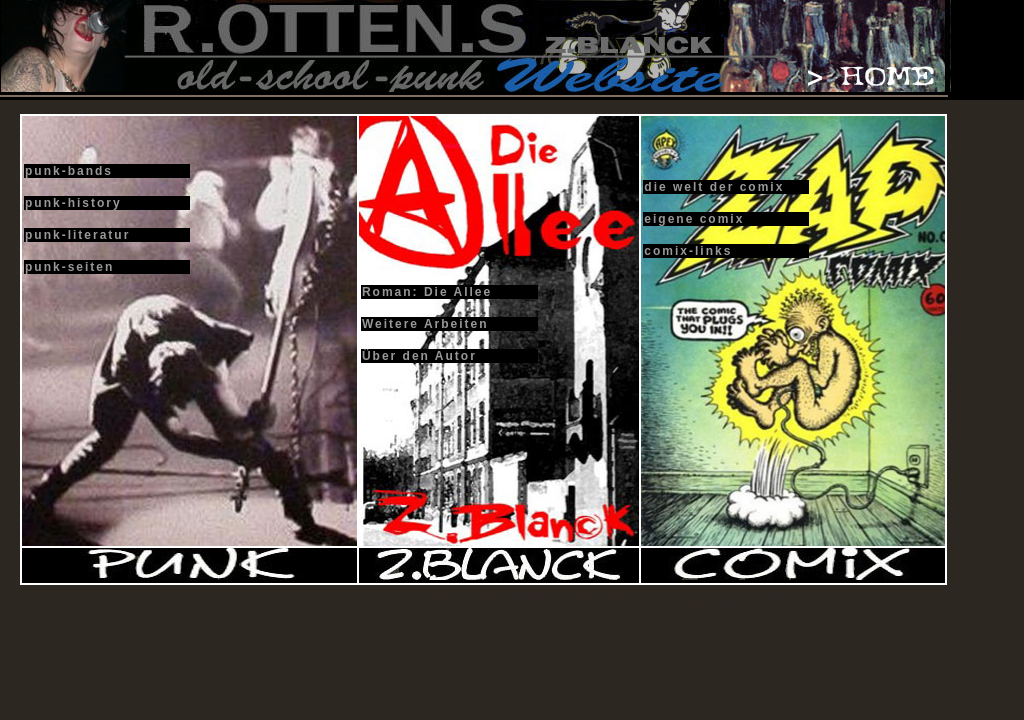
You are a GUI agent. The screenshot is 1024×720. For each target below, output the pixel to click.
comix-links (688, 251)
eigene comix (694, 219)
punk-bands (69, 171)
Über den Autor (419, 356)
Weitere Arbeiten (425, 324)
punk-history (73, 203)
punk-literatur (77, 235)
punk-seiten (69, 267)
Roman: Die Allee (427, 292)
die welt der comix (714, 187)
